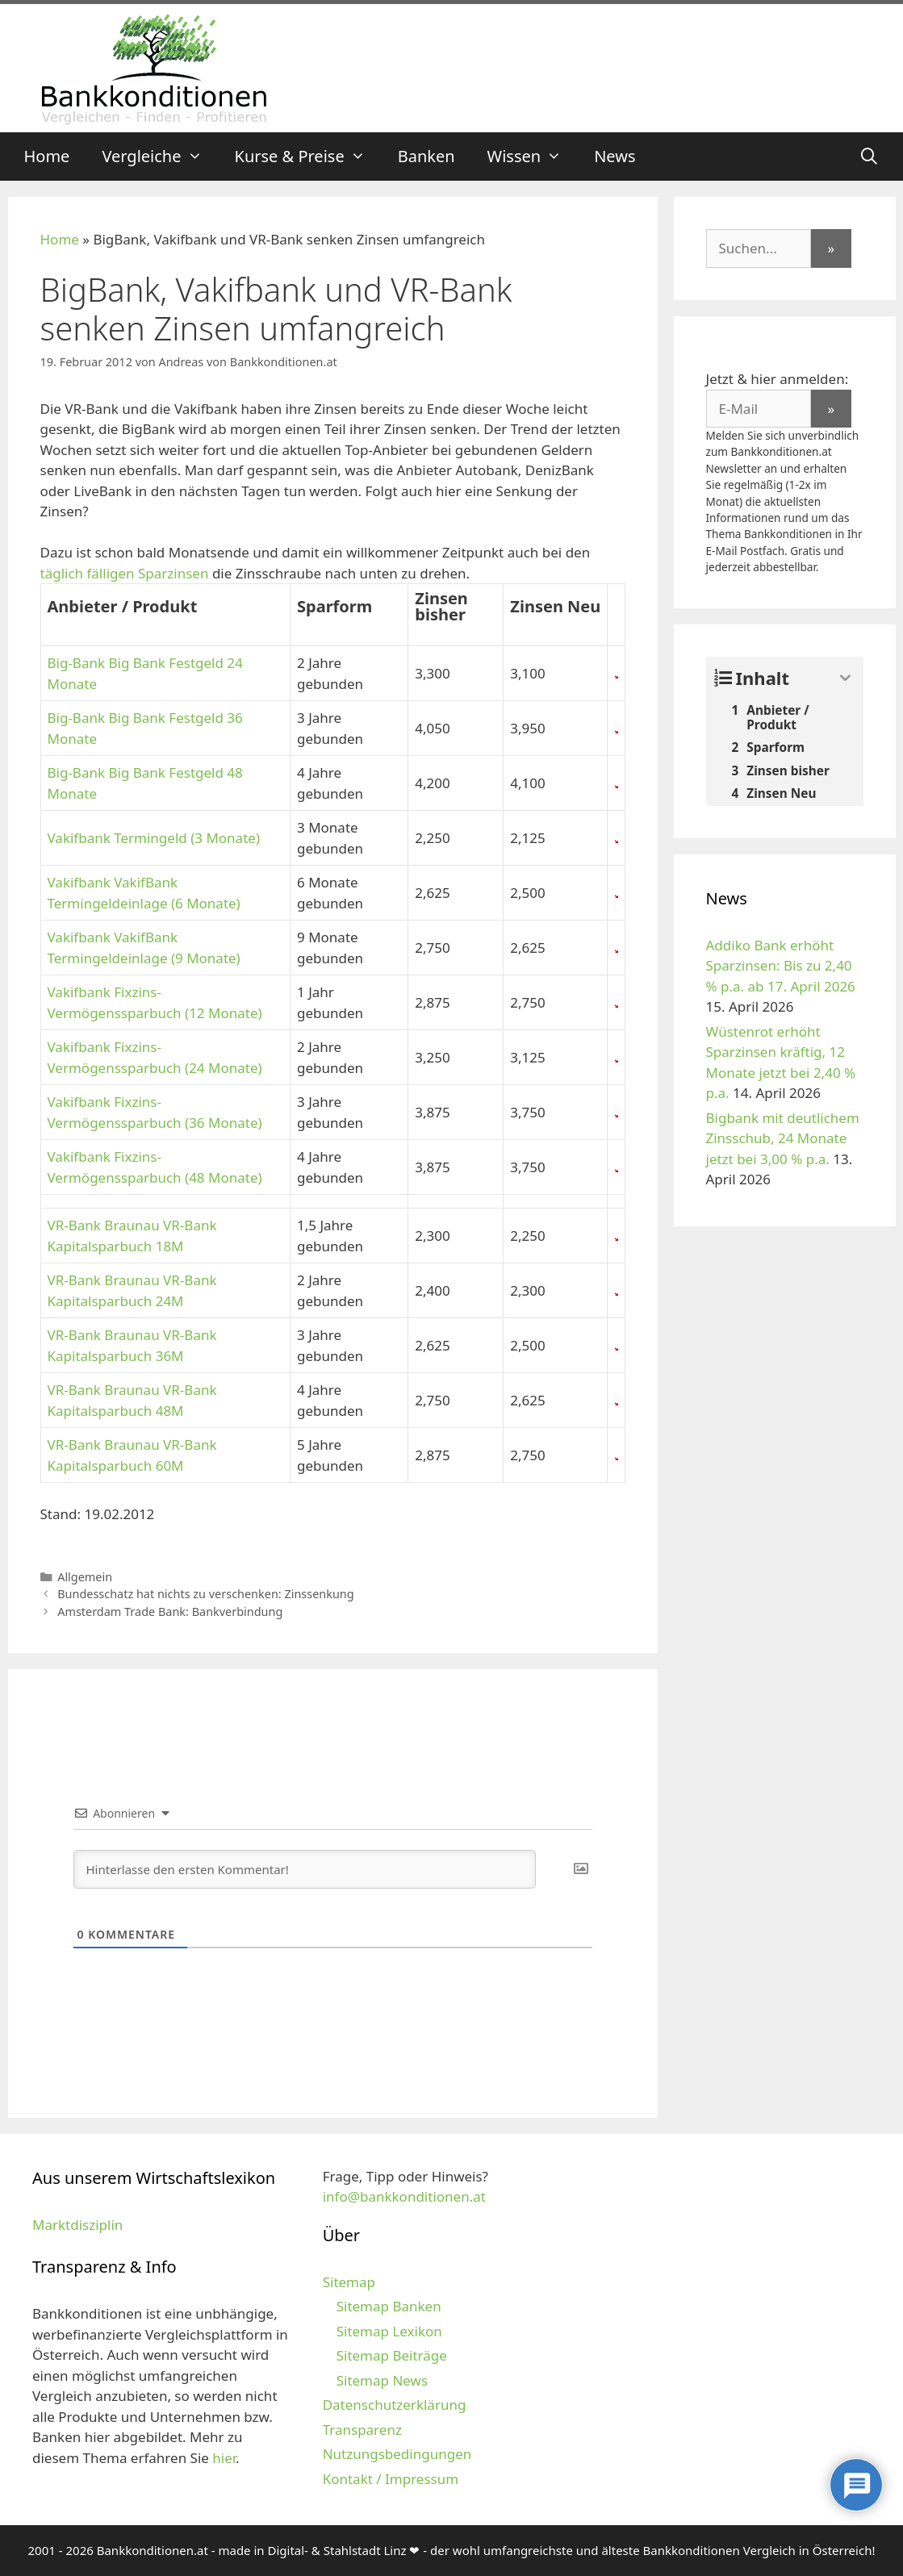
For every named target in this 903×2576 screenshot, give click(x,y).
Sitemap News (382, 2380)
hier (224, 2458)
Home (47, 156)
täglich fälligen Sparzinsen (124, 573)
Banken (426, 156)
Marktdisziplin (77, 2224)
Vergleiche (160, 156)
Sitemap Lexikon (389, 2331)
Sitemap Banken (389, 2306)
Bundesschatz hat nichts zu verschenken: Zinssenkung (205, 1593)
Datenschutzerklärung (394, 2404)
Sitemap (349, 2282)
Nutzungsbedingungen (397, 2453)
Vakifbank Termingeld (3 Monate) (154, 838)
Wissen (533, 156)
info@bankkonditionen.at (404, 2196)
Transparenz (362, 2429)
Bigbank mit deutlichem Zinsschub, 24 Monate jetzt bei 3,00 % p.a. (782, 1138)
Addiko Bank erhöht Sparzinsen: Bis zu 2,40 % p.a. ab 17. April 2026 (780, 966)
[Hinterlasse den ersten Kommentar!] (304, 1869)
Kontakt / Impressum (390, 2479)
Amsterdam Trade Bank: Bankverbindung (169, 1611)
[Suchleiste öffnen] (869, 156)
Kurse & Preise (308, 156)
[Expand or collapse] (845, 678)
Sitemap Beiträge (392, 2355)
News (614, 156)
